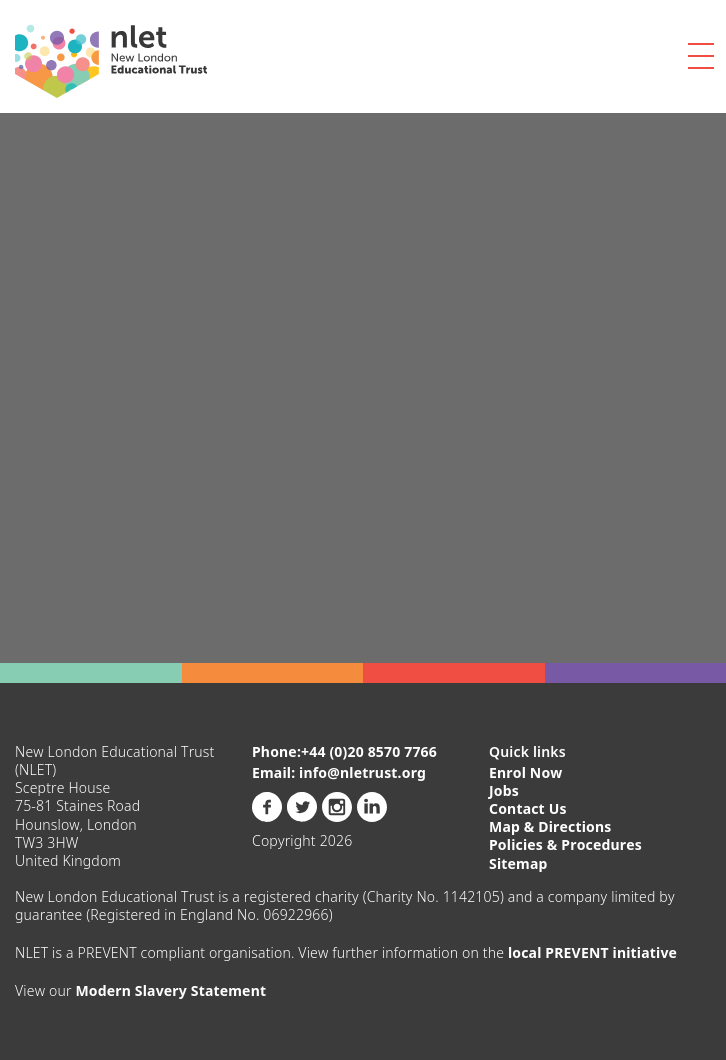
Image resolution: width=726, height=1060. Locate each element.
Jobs (504, 790)
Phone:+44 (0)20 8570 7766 (344, 752)
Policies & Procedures (565, 844)
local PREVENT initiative (592, 952)
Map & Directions (550, 826)
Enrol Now (526, 772)
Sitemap (518, 863)
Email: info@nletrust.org (339, 773)
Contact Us (528, 808)
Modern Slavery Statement (170, 990)
